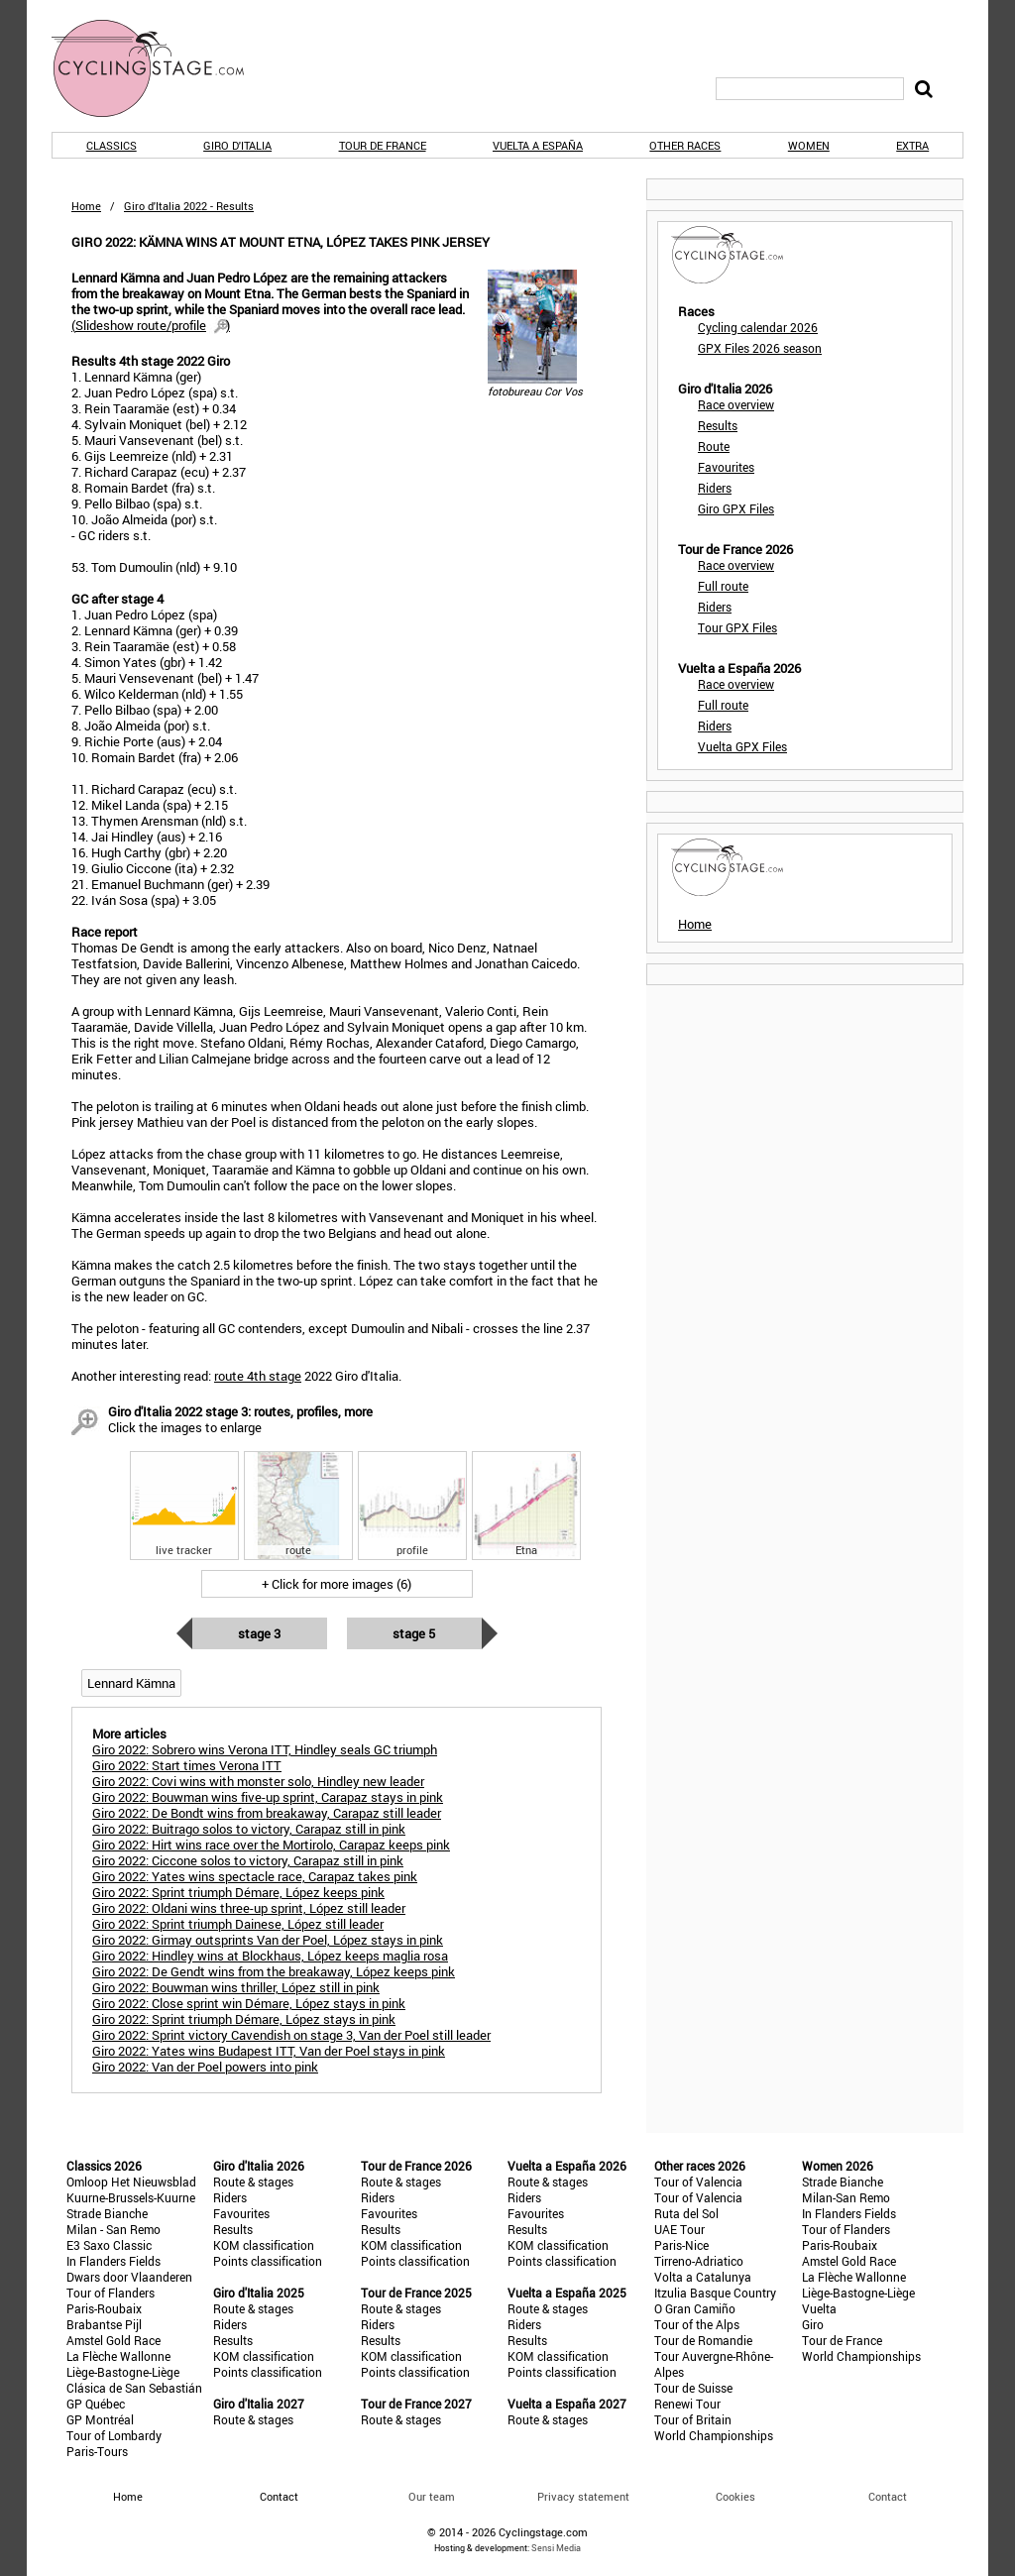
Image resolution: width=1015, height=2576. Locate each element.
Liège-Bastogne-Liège (122, 2372)
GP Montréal (100, 2419)
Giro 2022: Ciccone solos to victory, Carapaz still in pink (247, 1860)
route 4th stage (257, 1376)
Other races (685, 145)
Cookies (735, 2496)
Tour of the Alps (696, 2324)
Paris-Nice (681, 2245)
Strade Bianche (107, 2213)
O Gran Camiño (694, 2308)
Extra (912, 145)
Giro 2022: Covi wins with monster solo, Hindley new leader (258, 1781)
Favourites (726, 467)
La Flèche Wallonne (118, 2356)
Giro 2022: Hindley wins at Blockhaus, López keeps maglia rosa (270, 1955)
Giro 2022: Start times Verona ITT (187, 1765)
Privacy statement (583, 2496)
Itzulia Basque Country (715, 2292)
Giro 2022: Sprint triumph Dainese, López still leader (238, 1924)
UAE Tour (679, 2229)
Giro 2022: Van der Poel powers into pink (205, 2066)
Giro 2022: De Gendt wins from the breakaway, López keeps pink (273, 1971)
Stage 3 (259, 1633)
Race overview (736, 404)
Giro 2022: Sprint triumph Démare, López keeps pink (238, 1892)
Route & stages (253, 2181)
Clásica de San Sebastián (134, 2388)
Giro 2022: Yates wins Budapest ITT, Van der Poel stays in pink (268, 2051)
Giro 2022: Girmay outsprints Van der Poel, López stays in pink (267, 1940)
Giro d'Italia (237, 145)
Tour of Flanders (110, 2292)
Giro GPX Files (736, 508)
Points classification (267, 2261)
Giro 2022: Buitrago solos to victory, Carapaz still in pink (248, 1829)
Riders (715, 488)
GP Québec (95, 2403)
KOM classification (263, 2245)
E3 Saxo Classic (109, 2245)
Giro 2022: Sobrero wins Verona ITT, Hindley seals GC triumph (264, 1749)
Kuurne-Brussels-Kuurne (130, 2197)
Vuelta (819, 2308)
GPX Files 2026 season (760, 348)
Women (809, 145)
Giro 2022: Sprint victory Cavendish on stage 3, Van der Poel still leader (291, 2035)
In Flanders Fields (113, 2261)
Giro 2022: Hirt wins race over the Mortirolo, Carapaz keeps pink (271, 1844)
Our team (431, 2496)
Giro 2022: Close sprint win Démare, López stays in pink (248, 2003)
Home (86, 205)
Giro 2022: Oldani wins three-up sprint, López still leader (248, 1908)
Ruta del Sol (686, 2213)
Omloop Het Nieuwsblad (131, 2181)
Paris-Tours (97, 2451)
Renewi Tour (687, 2403)
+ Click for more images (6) (336, 1584)
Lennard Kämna (131, 1683)
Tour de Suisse (693, 2388)
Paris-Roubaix (104, 2308)
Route (714, 446)
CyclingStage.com (161, 68)
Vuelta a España (538, 145)
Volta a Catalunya (702, 2277)
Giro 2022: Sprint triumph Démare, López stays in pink (243, 2019)
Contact (887, 2496)
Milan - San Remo (113, 2229)
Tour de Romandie (703, 2340)
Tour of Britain (693, 2419)
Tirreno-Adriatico (698, 2261)
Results (717, 425)
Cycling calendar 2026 (758, 327)
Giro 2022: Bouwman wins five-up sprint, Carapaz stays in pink (267, 1797)
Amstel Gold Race (113, 2340)
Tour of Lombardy (114, 2435)
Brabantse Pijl (104, 2324)
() (150, 325)
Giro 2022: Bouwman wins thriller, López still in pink (236, 1987)
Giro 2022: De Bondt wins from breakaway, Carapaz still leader (266, 1813)
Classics (111, 145)
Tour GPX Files (737, 627)
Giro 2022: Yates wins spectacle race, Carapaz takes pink (254, 1876)
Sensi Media (556, 2547)
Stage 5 (414, 1633)
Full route (723, 586)
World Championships (713, 2435)
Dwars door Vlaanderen (129, 2277)
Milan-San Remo (846, 2197)
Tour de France (382, 145)
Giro (813, 2324)
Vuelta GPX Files (742, 746)
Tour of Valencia (698, 2181)
